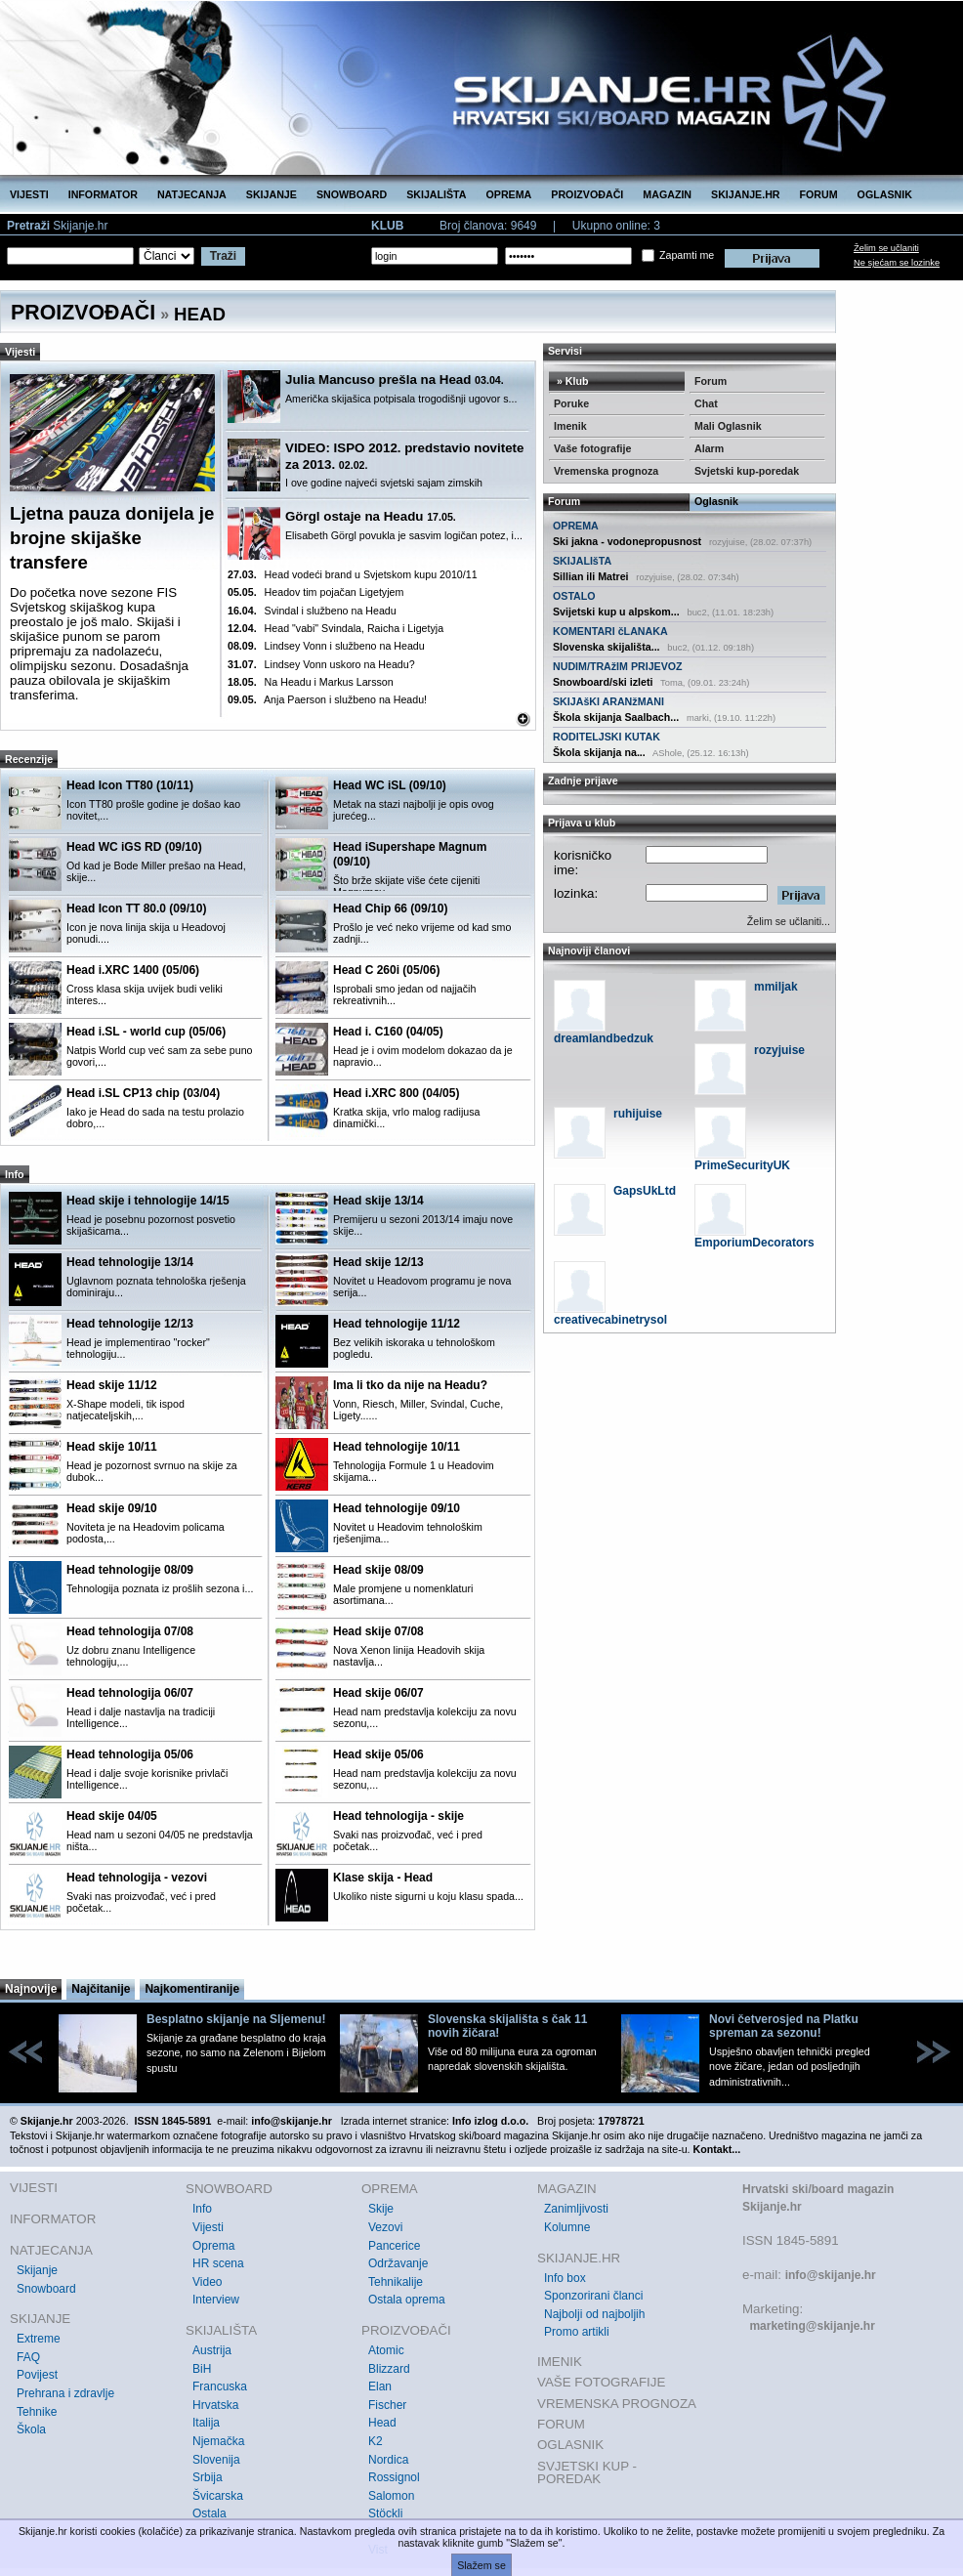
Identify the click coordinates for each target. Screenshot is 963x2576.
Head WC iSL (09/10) (389, 785)
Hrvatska (215, 2405)
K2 (375, 2441)
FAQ (28, 2357)
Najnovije (31, 1989)
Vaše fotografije (592, 448)
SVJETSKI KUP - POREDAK (587, 2473)
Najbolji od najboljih (594, 2314)
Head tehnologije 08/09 (129, 1570)
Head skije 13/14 (378, 1200)
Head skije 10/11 (111, 1447)
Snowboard (46, 2289)
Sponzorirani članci (593, 2295)
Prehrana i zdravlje (65, 2393)
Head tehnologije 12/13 (129, 1323)
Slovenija (216, 2460)
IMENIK (559, 2361)
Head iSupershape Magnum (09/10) (409, 854)
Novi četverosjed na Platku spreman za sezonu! (783, 2026)
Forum (710, 381)
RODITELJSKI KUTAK (606, 736)
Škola (31, 2429)
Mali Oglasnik (728, 426)
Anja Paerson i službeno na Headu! (327, 699)
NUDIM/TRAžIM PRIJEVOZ (618, 666)
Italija (206, 2422)
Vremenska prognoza (606, 471)
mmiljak (776, 986)
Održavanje (398, 2263)
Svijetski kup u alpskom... (616, 611)
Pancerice (394, 2246)
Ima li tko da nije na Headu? (410, 1385)
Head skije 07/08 (378, 1631)
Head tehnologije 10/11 (396, 1447)
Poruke (571, 403)
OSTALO (574, 596)
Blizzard (389, 2369)
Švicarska (217, 2496)
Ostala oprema (406, 2299)
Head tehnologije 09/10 (396, 1508)
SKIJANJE (271, 194)
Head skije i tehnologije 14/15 (148, 1200)
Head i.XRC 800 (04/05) (396, 1093)
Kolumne (567, 2227)
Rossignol (394, 2477)
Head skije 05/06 (378, 1754)
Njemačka (218, 2441)
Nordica (388, 2460)
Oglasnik (716, 501)
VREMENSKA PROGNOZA (616, 2403)
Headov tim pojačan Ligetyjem (315, 592)
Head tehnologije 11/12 (396, 1323)
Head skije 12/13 (378, 1262)
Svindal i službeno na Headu (312, 610)
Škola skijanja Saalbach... (616, 717)
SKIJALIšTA (582, 561)
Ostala (209, 2513)
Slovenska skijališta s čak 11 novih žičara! (507, 2026)
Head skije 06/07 (378, 1693)
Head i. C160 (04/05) (388, 1031)
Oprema (213, 2246)
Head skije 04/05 (111, 1816)
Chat (706, 403)
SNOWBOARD (351, 194)
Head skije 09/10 (111, 1508)
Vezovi (385, 2227)
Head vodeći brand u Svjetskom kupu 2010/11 (353, 574)
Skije (381, 2209)
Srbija (207, 2477)
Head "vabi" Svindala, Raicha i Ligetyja (335, 628)
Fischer (387, 2405)
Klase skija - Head (383, 1877)
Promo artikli (576, 2332)
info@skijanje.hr (830, 2275)
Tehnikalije (395, 2282)
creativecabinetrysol (610, 1320)
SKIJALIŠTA (436, 194)
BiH (201, 2369)
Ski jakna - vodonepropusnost (627, 541)
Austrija (211, 2350)
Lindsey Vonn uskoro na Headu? (321, 664)
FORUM (819, 194)
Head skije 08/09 (378, 1570)
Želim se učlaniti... (788, 921)
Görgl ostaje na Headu (370, 516)
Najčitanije (100, 1989)
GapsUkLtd (644, 1191)
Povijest (37, 2375)
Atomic (386, 2350)
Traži (223, 256)
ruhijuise (637, 1113)
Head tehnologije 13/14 (129, 1262)
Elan (380, 2386)
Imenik (570, 426)
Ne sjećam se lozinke (897, 263)
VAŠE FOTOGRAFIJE (601, 2382)
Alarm (709, 448)
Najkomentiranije (192, 1989)
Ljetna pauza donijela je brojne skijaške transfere (112, 537)
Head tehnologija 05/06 (129, 1754)
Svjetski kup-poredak (746, 471)
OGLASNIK (885, 194)
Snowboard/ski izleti (602, 682)
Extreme (39, 2338)
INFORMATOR (103, 194)
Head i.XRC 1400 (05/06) (132, 970)
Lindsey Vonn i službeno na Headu (326, 646)
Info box (565, 2278)
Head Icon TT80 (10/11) (129, 785)
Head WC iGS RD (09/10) (134, 847)
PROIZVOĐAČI (587, 194)
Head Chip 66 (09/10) (390, 908)
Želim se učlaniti (886, 248)
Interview (215, 2299)
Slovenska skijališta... (606, 647)
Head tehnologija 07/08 (129, 1631)
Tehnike (37, 2412)
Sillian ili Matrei (591, 576)
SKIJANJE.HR (745, 194)
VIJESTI (29, 194)
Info (202, 2209)
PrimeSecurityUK (742, 1165)
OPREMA (509, 194)
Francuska (219, 2386)
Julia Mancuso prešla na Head (394, 379)
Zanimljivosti (576, 2209)
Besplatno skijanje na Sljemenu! (236, 2019)
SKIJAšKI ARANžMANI (608, 701)
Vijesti (208, 2227)
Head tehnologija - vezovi (136, 1877)
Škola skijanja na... (599, 752)
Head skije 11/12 (111, 1385)
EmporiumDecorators (754, 1242)
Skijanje (37, 2270)
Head (382, 2422)
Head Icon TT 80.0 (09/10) (136, 908)
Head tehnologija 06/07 (129, 1693)
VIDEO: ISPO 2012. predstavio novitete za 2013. (404, 456)
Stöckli (385, 2513)
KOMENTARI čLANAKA (610, 631)
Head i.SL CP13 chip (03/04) (143, 1093)
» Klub (571, 381)
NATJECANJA (192, 194)
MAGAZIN (667, 194)
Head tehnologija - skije (398, 1816)
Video (207, 2282)
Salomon (391, 2496)
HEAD (200, 314)
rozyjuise (779, 1050)
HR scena (218, 2263)
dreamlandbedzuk (603, 1038)
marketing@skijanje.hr (811, 2326)
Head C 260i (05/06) (386, 970)
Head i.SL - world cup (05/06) (146, 1031)
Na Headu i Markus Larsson (311, 682)
